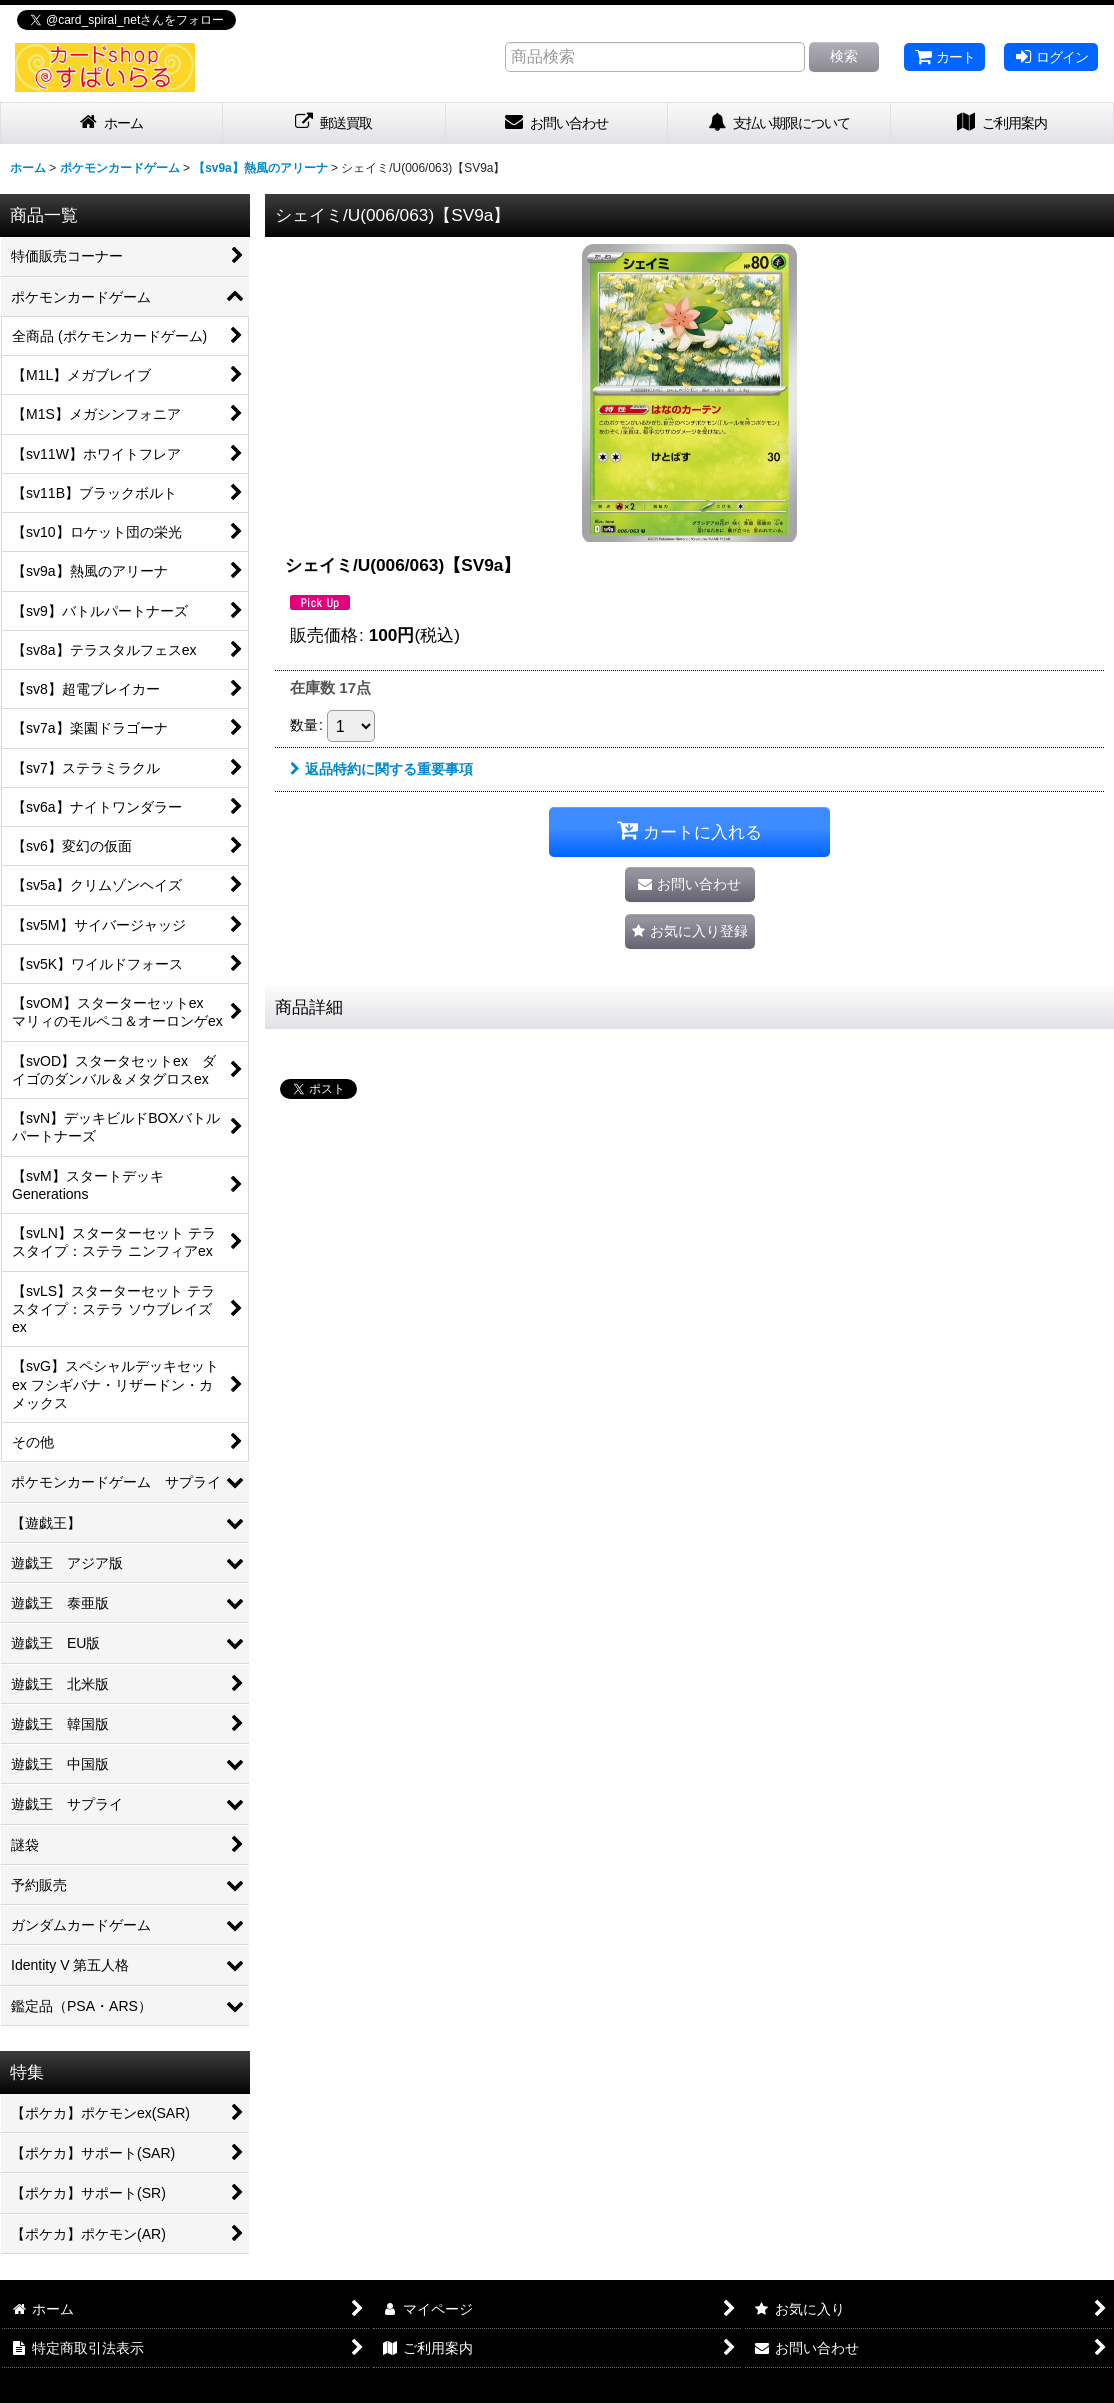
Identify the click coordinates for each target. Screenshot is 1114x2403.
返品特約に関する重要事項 (381, 769)
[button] (690, 931)
